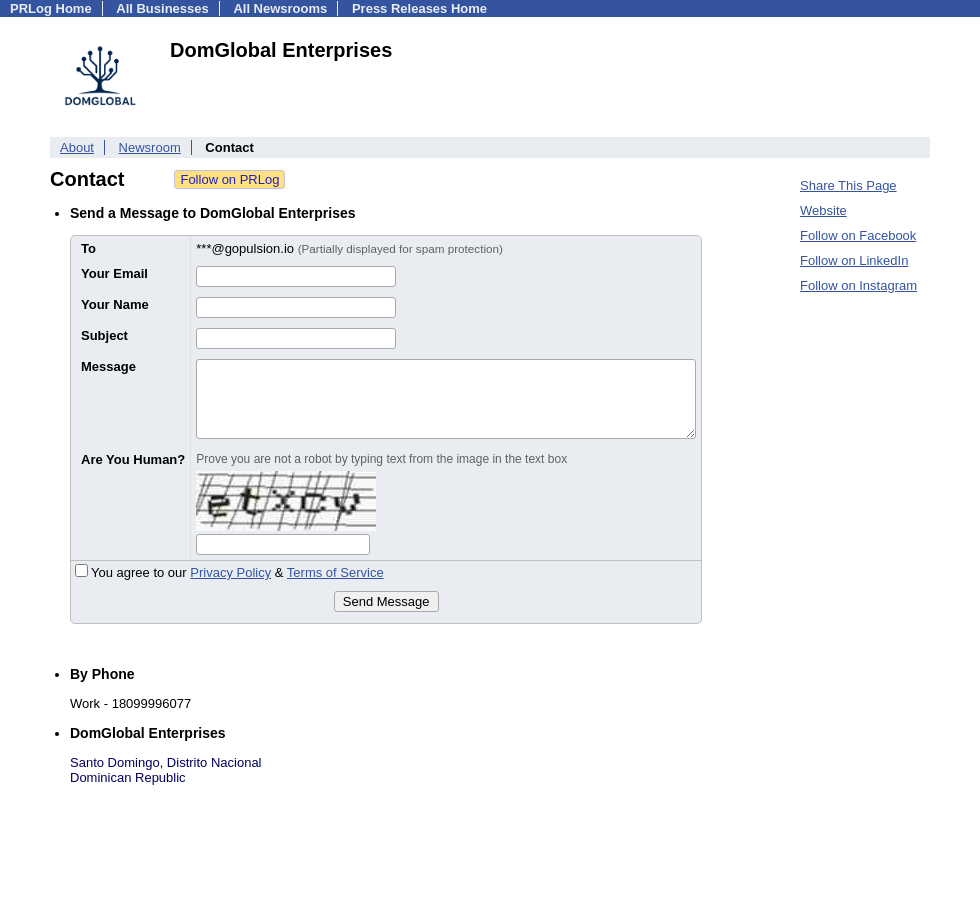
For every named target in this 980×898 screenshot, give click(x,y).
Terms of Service (335, 572)
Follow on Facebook (858, 235)
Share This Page (848, 185)
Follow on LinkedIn (854, 260)
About (77, 147)
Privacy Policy (230, 572)
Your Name (115, 304)
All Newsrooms (280, 8)
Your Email (114, 273)
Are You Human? (133, 459)
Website (823, 210)
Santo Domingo (115, 762)
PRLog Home (51, 8)
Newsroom (150, 147)
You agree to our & (229, 572)
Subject (104, 335)
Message (108, 366)
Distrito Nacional (214, 762)
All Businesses (162, 8)
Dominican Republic (128, 777)
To (88, 248)
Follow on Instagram (858, 285)
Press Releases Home (419, 8)
